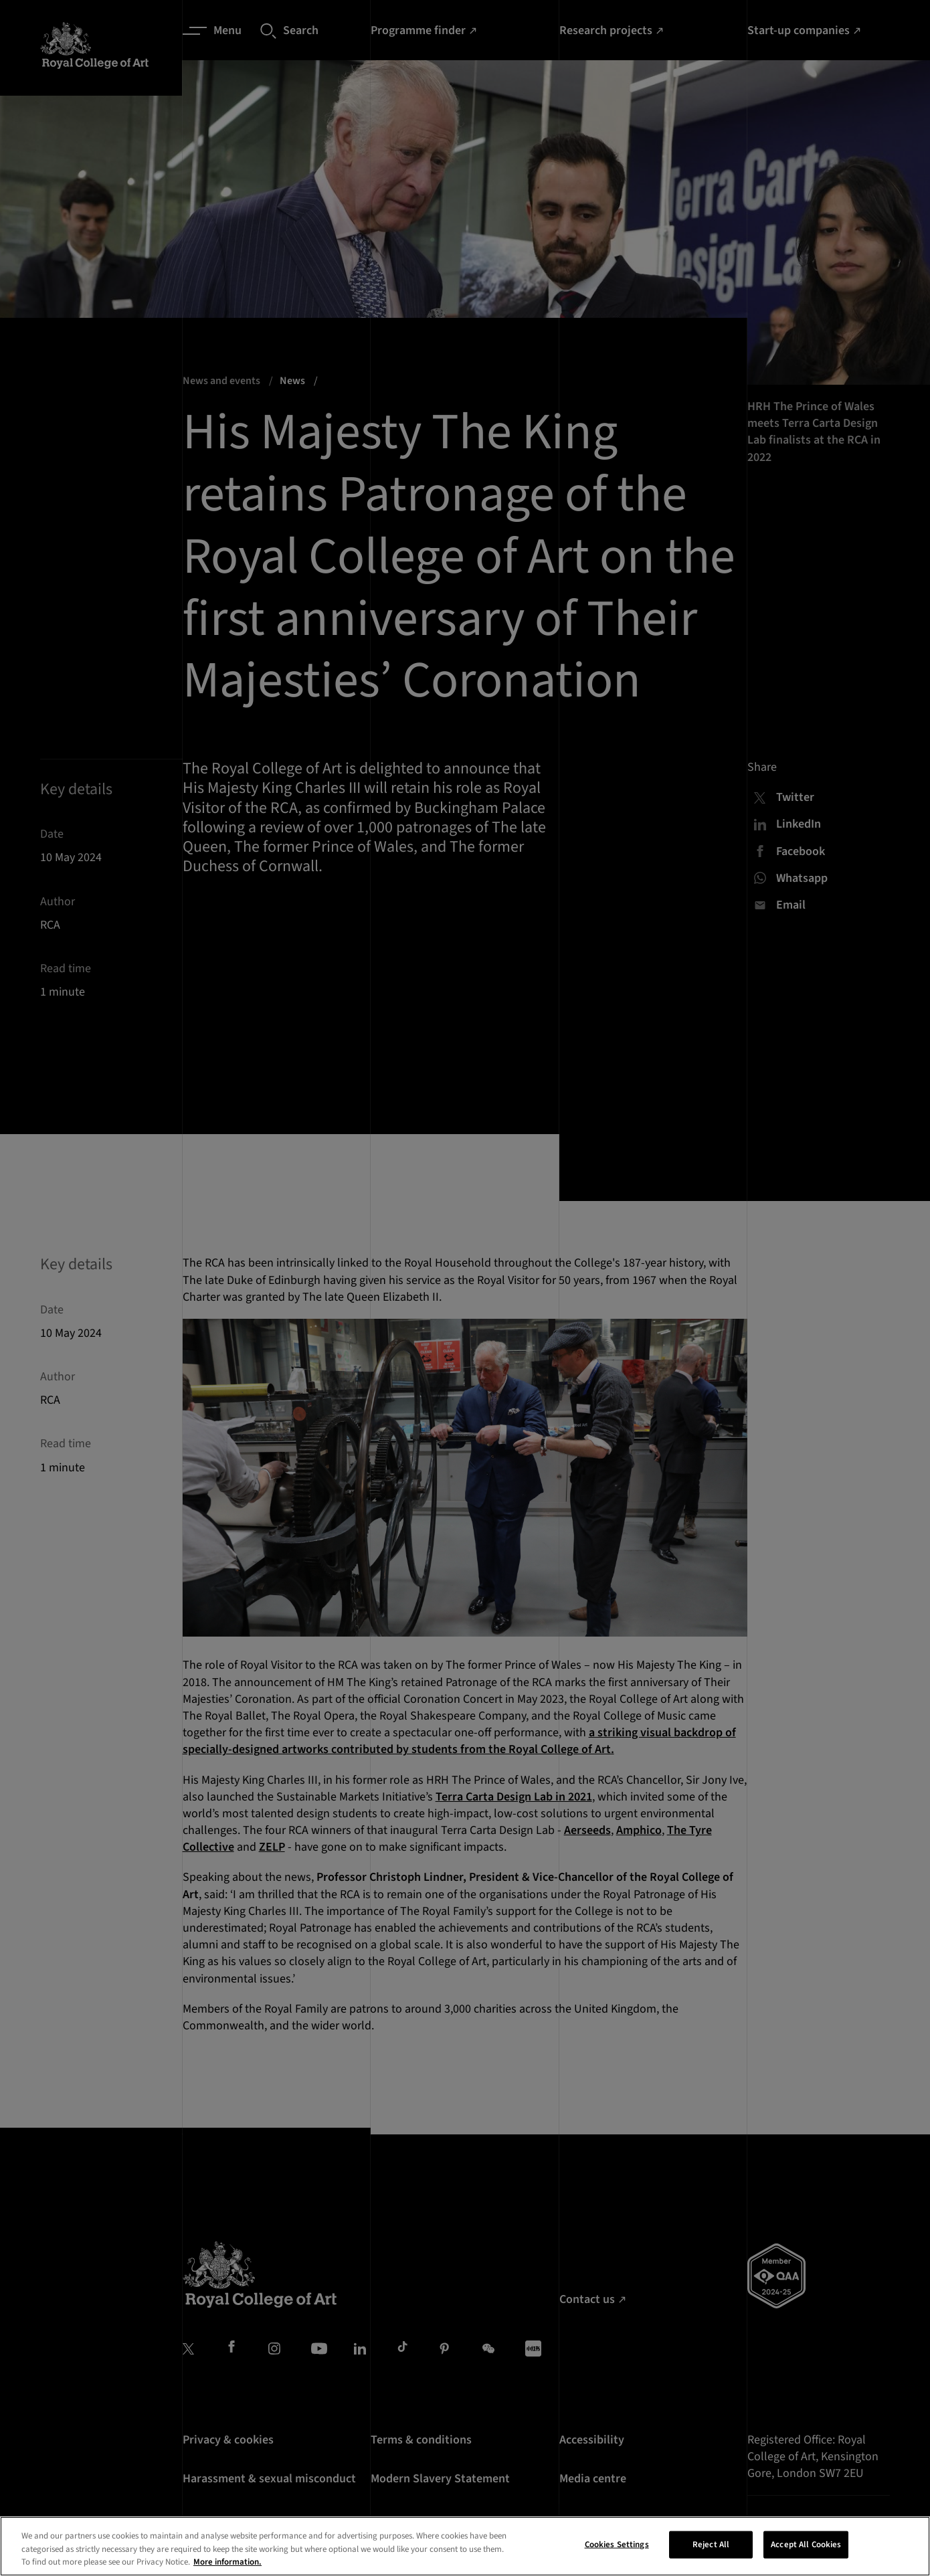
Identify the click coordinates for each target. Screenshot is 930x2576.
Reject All (710, 2555)
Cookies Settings (617, 2555)
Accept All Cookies (806, 2555)
